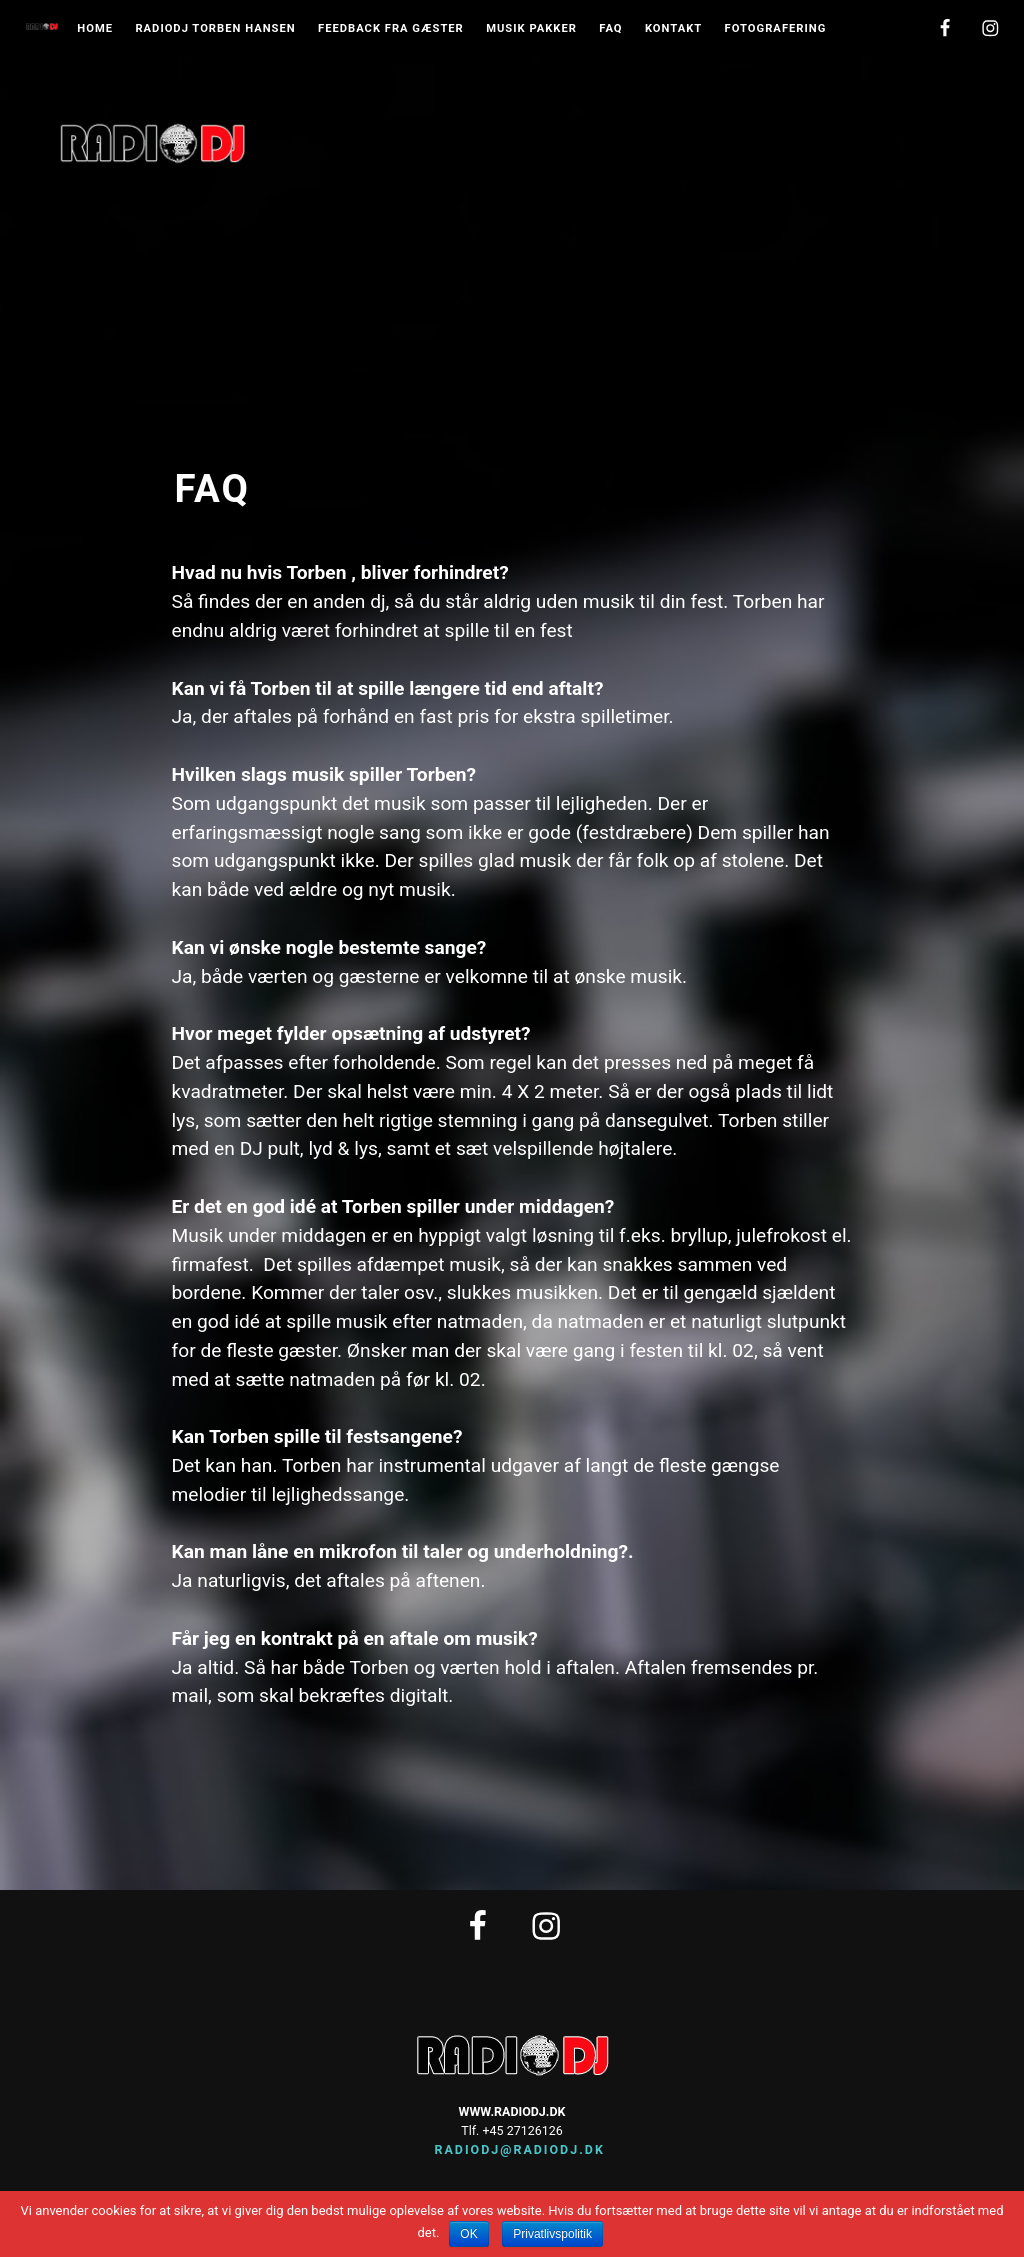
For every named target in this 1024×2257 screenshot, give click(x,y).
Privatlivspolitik (552, 2234)
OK (468, 2234)
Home (95, 29)
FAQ (610, 29)
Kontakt (673, 29)
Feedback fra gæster (391, 29)
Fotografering (776, 29)
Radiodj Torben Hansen (215, 29)
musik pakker (531, 29)
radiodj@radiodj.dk (512, 2149)
